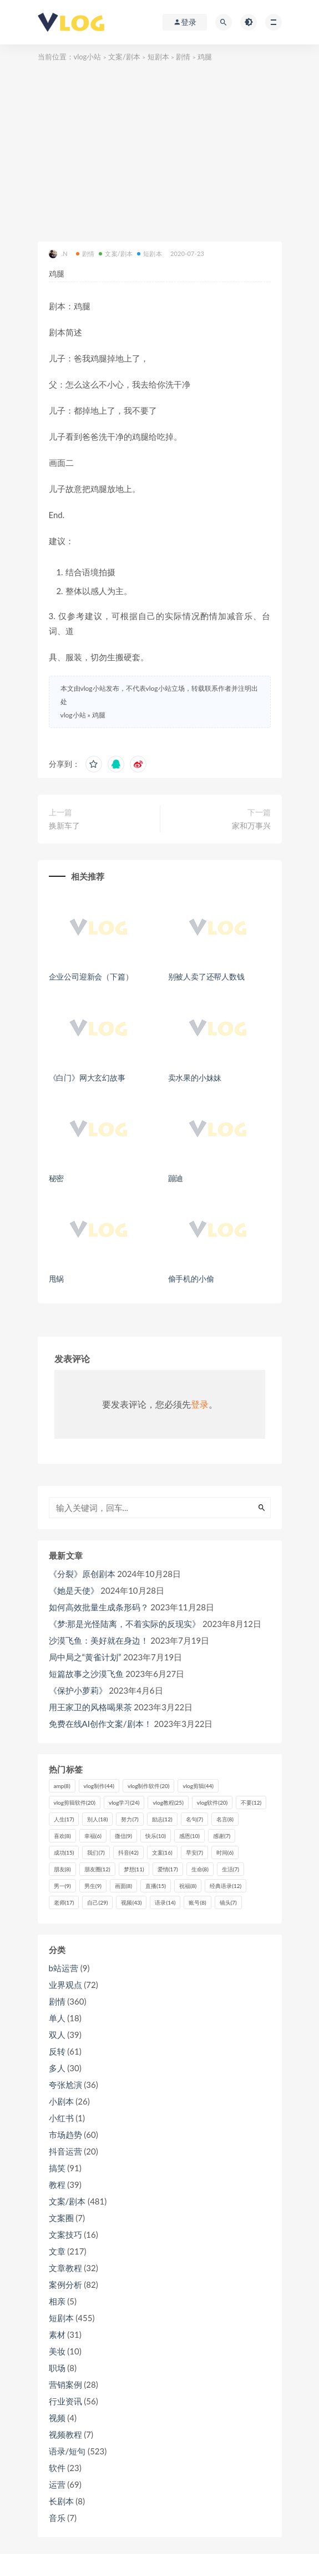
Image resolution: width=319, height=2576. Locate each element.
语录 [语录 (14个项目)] (165, 1902)
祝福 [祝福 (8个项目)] (187, 1885)
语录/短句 (67, 2451)
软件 (57, 2468)
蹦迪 (176, 1178)
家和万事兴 (251, 825)
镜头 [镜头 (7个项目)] (228, 1902)
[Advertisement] (160, 147)
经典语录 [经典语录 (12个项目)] (225, 1885)
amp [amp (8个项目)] (62, 1785)
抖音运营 (65, 2151)
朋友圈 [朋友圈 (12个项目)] (97, 1869)
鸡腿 (98, 715)
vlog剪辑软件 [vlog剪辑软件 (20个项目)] (74, 1802)
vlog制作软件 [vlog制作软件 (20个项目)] (148, 1785)
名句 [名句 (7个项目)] (194, 1819)
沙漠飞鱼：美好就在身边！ (99, 1640)
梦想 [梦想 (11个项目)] (134, 1869)
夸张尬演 (65, 2085)
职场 (57, 2368)
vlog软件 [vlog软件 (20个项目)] (212, 1802)
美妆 (57, 2351)
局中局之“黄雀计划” (85, 1657)
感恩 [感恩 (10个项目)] (189, 1835)
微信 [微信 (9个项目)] (123, 1835)
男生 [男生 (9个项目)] (93, 1885)
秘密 (56, 1178)
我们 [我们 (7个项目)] (95, 1852)
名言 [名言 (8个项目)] (225, 1819)
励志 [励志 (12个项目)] (162, 1819)
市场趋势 (65, 2135)
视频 (57, 2418)
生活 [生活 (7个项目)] (230, 1869)
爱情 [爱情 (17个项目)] (168, 1869)
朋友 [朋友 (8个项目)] (62, 1869)
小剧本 (61, 2101)
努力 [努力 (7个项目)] (129, 1819)
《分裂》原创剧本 (82, 1574)
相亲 (57, 2301)
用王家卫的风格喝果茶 (90, 1707)
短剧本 (158, 56)
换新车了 (64, 825)
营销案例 (65, 2384)
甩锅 (56, 1278)
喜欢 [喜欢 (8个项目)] (62, 1835)
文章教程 (65, 2268)
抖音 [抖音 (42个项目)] (128, 1852)
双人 (57, 2035)
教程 (57, 2185)
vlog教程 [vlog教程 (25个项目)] (168, 1802)
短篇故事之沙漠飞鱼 (86, 1674)
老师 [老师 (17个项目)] (64, 1902)
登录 (200, 1404)
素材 (57, 2334)
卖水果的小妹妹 (195, 1077)
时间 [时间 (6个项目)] (225, 1852)
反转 (57, 2051)
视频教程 (65, 2434)
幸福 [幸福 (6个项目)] (93, 1835)
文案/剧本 (124, 56)
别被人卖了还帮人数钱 (206, 976)
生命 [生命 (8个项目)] (200, 1869)
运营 (57, 2484)
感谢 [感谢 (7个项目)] (221, 1835)
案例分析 (65, 2284)
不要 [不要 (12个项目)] (251, 1802)
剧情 (183, 56)
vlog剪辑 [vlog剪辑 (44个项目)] (198, 1785)
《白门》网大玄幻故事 (87, 1077)
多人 (57, 2068)
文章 (57, 2251)
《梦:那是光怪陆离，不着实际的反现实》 (125, 1624)
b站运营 (63, 1968)
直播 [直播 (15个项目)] (155, 1885)
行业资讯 (65, 2401)
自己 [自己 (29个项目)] (97, 1902)
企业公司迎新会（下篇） (91, 976)
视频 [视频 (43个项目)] (131, 1902)
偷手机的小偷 (191, 1278)
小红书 (61, 2118)
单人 (57, 2018)
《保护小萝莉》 (78, 1690)
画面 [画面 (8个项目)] (123, 1885)
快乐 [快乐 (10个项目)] (155, 1835)
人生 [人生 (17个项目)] (64, 1819)
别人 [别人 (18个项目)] (97, 1819)
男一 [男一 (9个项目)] (62, 1885)
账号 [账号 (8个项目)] (197, 1902)
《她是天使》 (74, 1590)
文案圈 (61, 2218)
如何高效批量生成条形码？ (99, 1607)
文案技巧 (65, 2234)
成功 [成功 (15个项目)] (64, 1852)
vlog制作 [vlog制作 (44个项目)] (99, 1785)
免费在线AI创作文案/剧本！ (100, 1724)
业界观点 (65, 1985)
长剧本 (61, 2501)
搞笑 (57, 2168)
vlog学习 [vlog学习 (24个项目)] (124, 1802)
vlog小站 (88, 56)
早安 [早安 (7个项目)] (194, 1852)
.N (58, 254)
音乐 (57, 2518)
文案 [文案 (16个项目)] (162, 1852)
